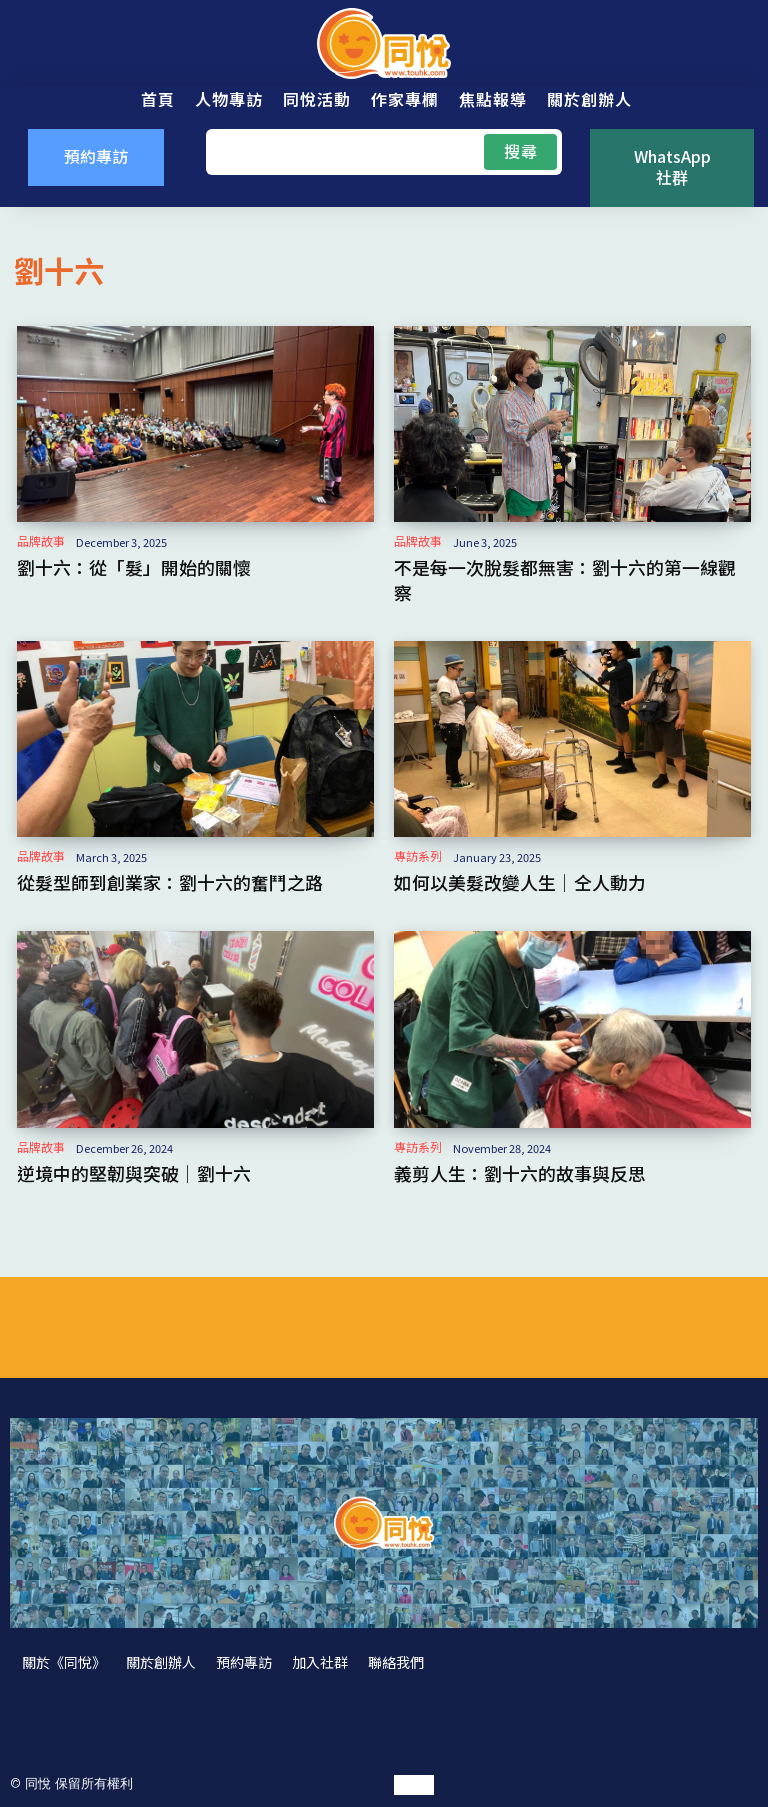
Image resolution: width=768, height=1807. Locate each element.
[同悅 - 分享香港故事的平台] (384, 43)
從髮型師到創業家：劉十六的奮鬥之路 (170, 882)
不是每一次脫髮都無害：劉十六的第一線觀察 (565, 579)
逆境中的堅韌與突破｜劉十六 (134, 1173)
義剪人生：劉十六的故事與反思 (520, 1173)
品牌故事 (41, 541)
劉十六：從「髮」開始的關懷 (134, 567)
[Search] (520, 152)
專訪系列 (418, 856)
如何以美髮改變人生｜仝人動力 (520, 882)
